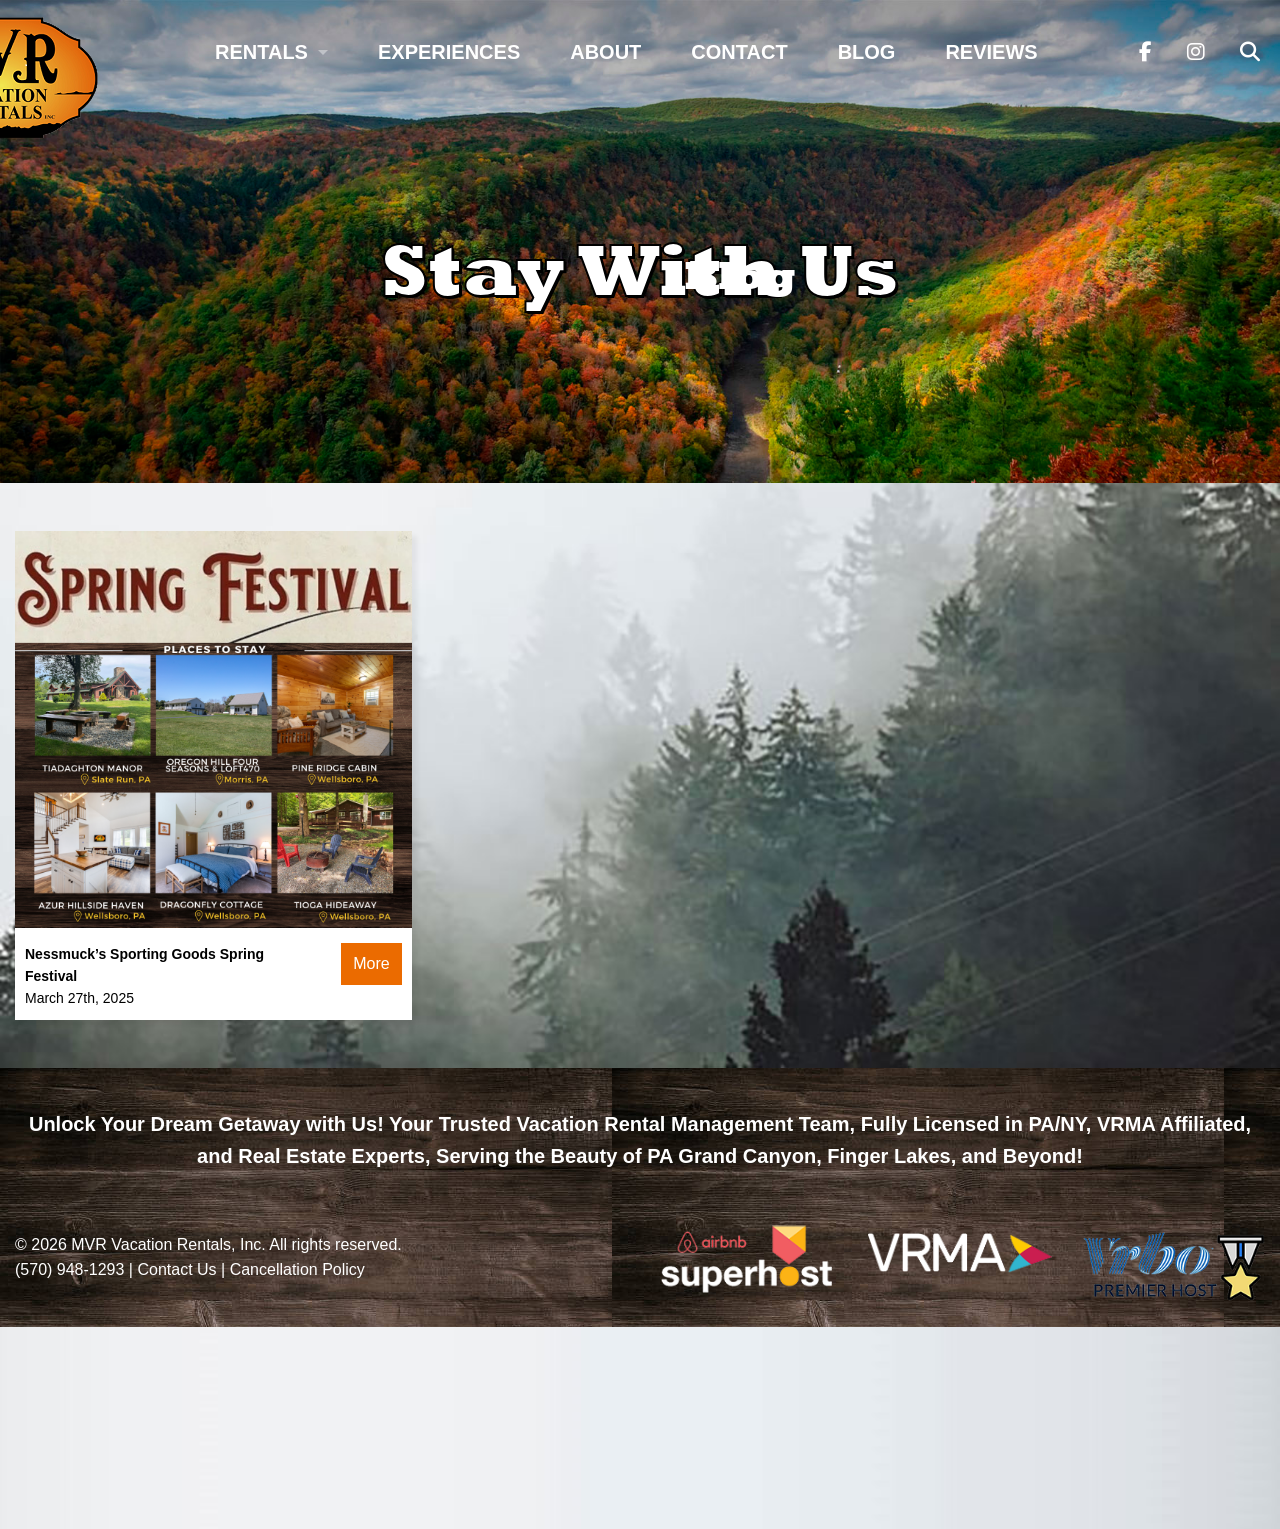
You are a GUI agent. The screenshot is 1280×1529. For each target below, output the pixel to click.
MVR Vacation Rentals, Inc (166, 1244)
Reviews (991, 52)
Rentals (261, 52)
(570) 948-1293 (69, 1269)
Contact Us (176, 1269)
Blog (867, 52)
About (605, 52)
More (371, 963)
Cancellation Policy (297, 1269)
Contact (739, 52)
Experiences (449, 52)
